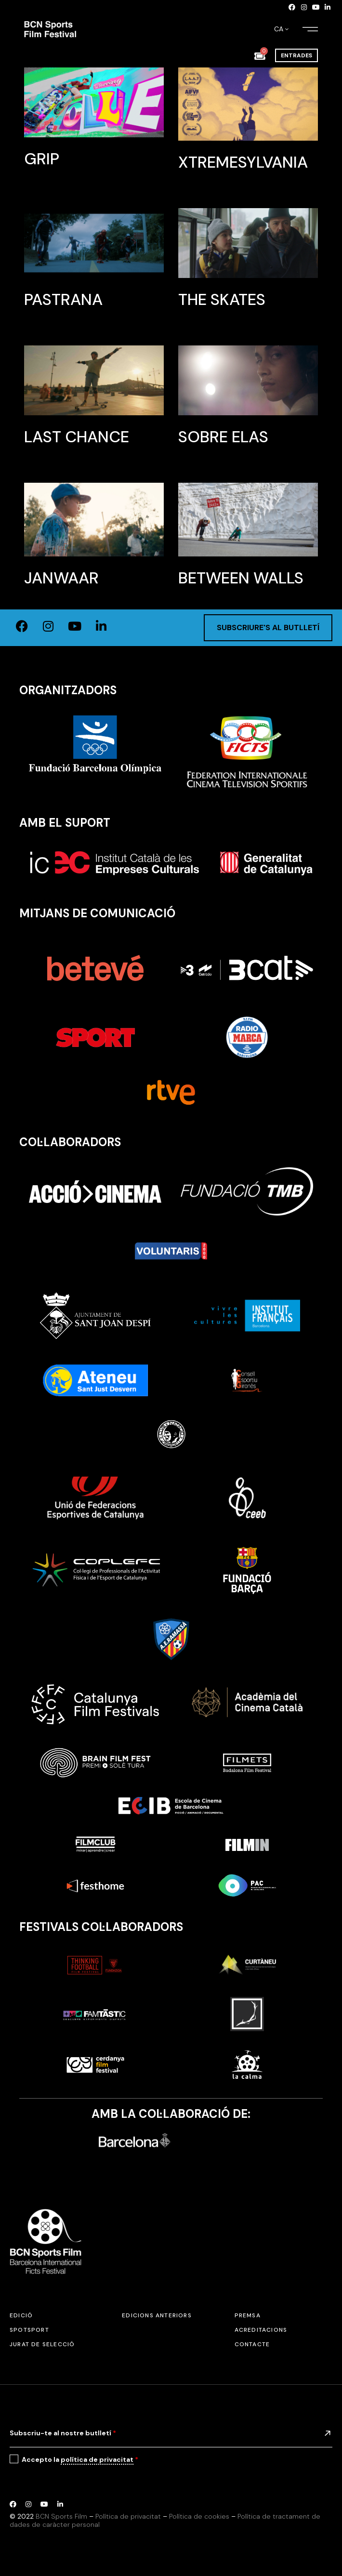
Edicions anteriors (157, 2315)
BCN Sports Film (61, 2516)
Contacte (252, 2344)
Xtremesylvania (243, 162)
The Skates (221, 299)
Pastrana (63, 299)
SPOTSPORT (29, 2330)
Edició (21, 2315)
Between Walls (240, 578)
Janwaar (61, 578)
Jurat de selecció (42, 2344)
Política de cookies (199, 2516)
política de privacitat (97, 2459)
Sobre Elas (223, 436)
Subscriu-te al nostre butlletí (63, 2433)
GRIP (41, 158)
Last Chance (76, 436)
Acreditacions (261, 2330)
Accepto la (80, 2459)
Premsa (248, 2315)
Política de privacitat (128, 2516)
